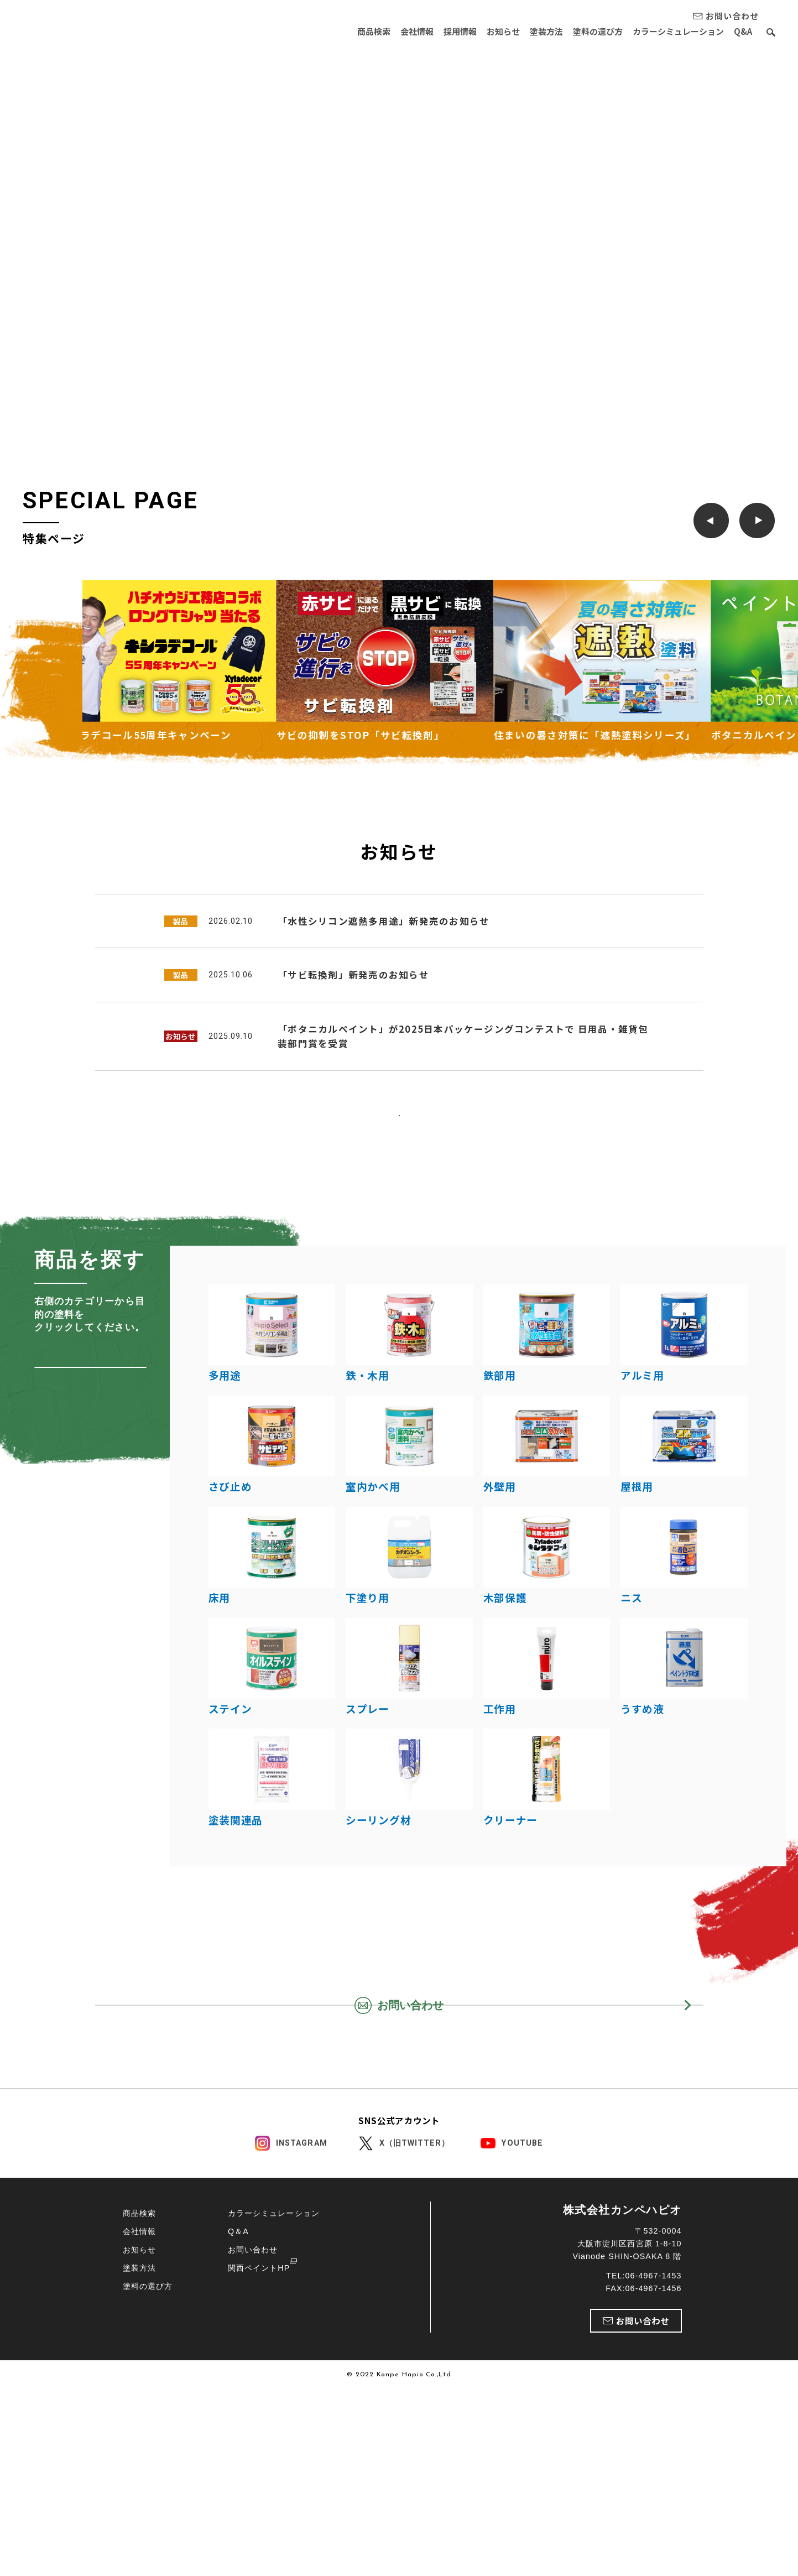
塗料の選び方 (589, 31)
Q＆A (238, 2468)
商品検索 (342, 31)
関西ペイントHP (259, 2504)
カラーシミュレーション (673, 31)
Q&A (743, 31)
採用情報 (438, 31)
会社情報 (390, 31)
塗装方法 (533, 31)
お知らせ (485, 31)
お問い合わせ (253, 2486)
